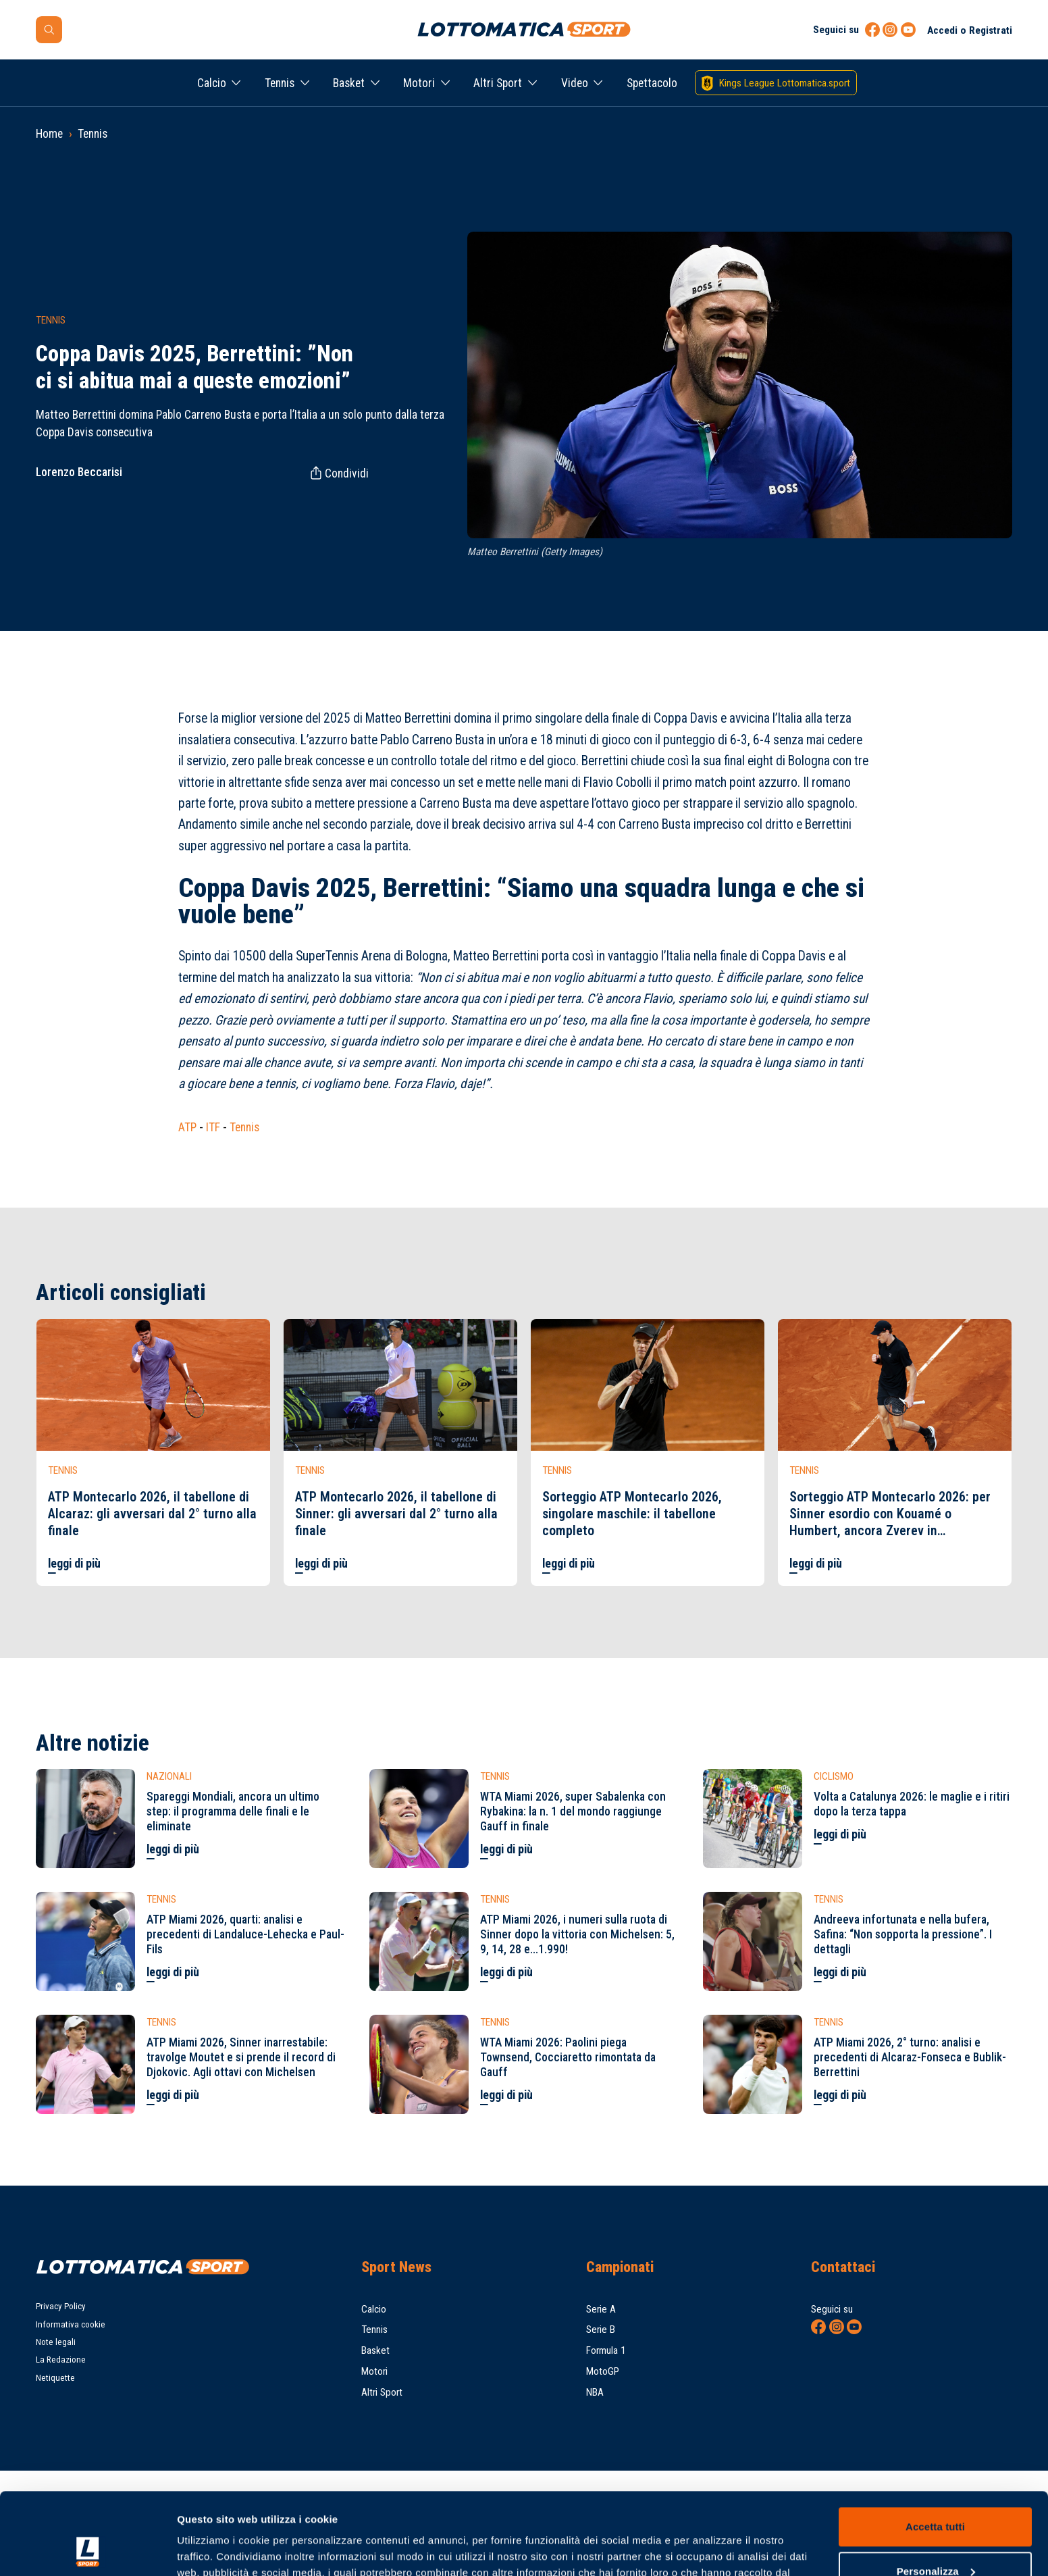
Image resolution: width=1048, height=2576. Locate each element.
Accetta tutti (935, 2450)
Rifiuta (935, 2538)
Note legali (56, 2342)
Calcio (211, 83)
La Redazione (61, 2359)
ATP (187, 1127)
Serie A (601, 2309)
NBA (595, 2392)
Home (49, 133)
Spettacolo (652, 83)
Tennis (279, 83)
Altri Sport (497, 83)
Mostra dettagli (213, 2549)
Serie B (600, 2329)
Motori (419, 83)
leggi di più (74, 1563)
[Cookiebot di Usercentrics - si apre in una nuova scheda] (87, 2550)
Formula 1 (606, 2350)
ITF (213, 1127)
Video (574, 83)
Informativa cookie (70, 2324)
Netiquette (55, 2378)
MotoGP (602, 2371)
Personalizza (936, 2494)
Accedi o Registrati (969, 30)
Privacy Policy (61, 2306)
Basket (349, 83)
